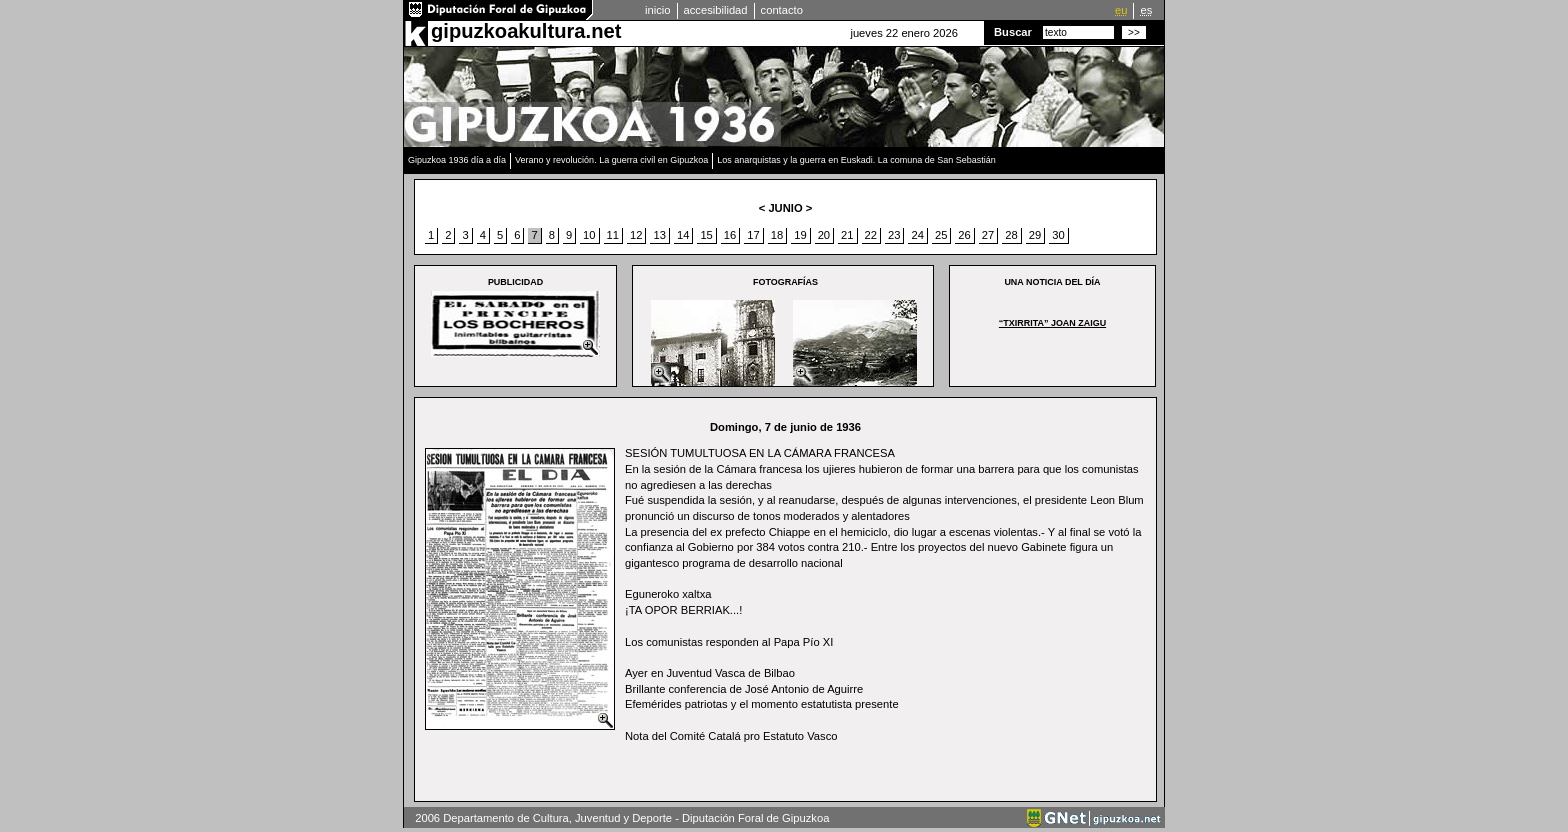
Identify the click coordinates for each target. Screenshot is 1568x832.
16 (730, 235)
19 (800, 235)
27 (988, 235)
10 (589, 235)
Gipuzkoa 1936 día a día (457, 160)
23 (894, 235)
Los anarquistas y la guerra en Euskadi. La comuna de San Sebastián (856, 160)
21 (847, 235)
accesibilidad (716, 10)
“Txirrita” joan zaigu (1052, 323)
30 (1058, 235)
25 (941, 235)
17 (753, 235)
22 (871, 235)
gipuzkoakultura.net (526, 31)
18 (777, 235)
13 (659, 235)
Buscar (1013, 32)
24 (917, 235)
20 (824, 235)
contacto (782, 10)
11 (613, 235)
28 (1011, 235)
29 (1035, 235)
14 (683, 235)
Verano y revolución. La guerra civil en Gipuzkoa (611, 160)
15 (706, 235)
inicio (658, 10)
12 (636, 235)
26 (964, 235)
